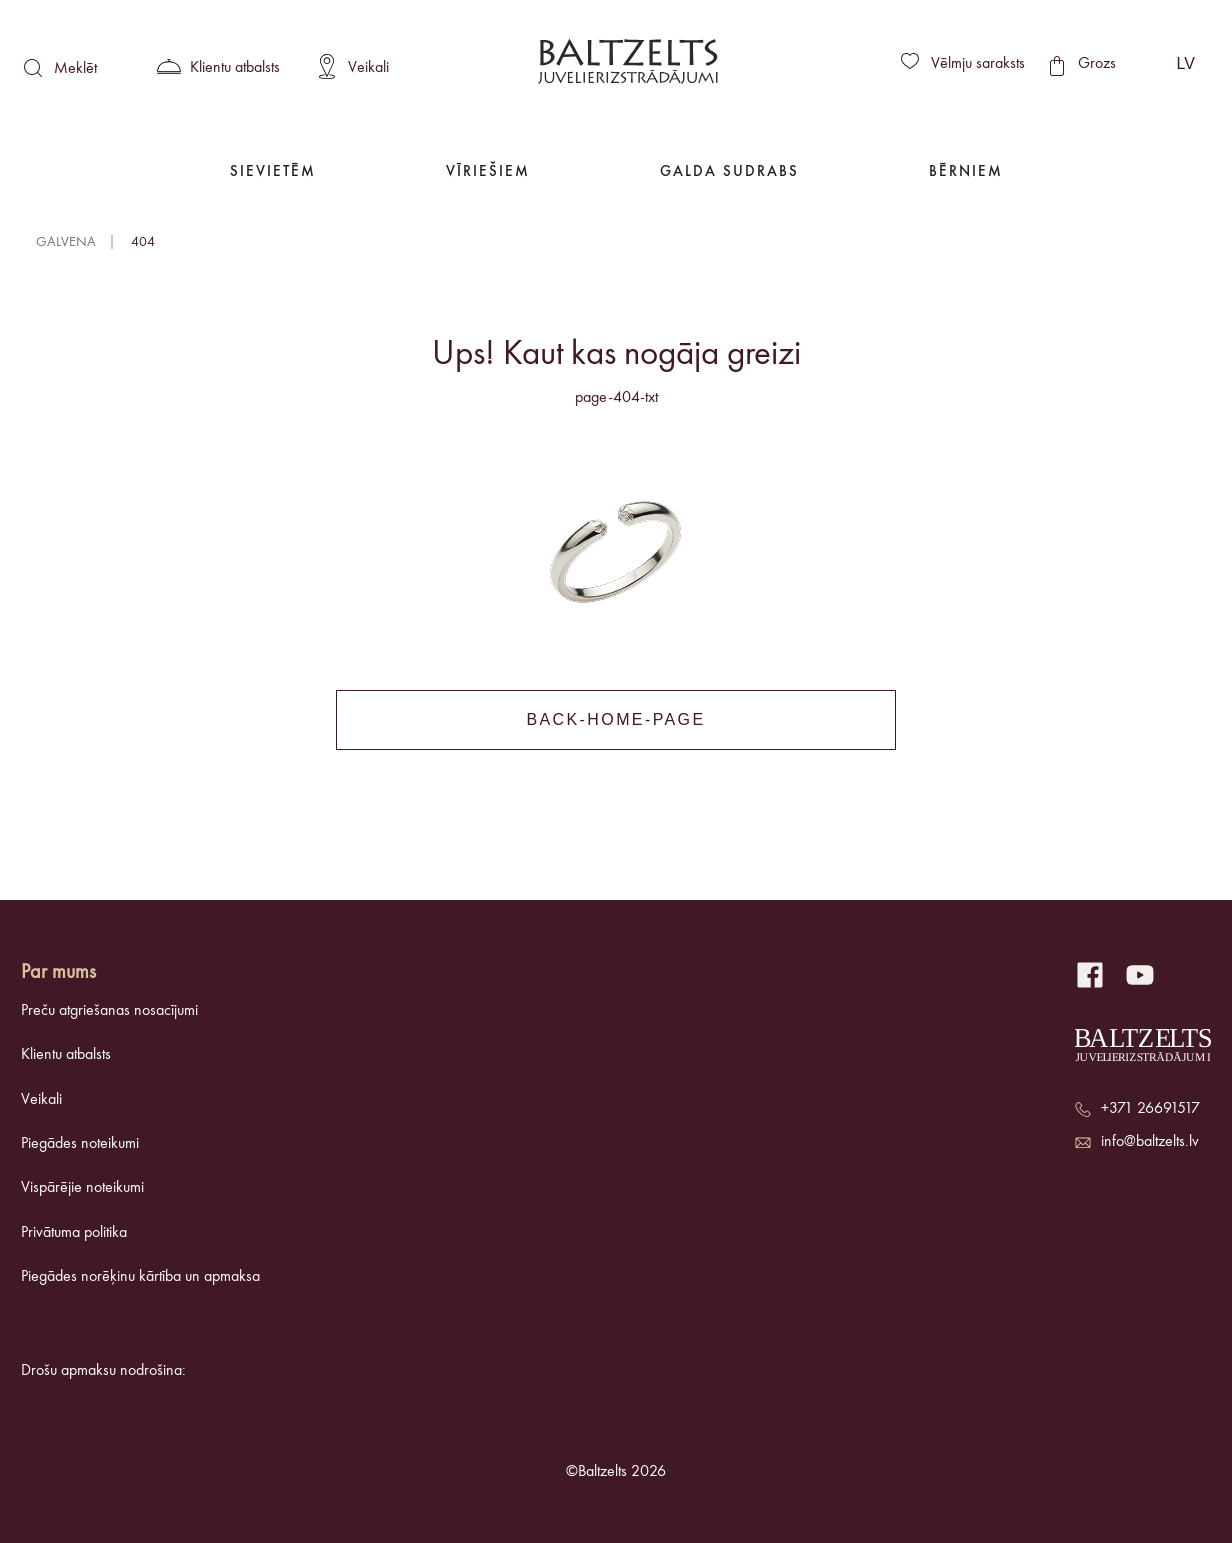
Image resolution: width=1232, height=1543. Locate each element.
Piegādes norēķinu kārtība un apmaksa (140, 1277)
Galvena (66, 242)
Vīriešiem (488, 172)
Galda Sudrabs (729, 172)
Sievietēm (273, 172)
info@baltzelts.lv (1150, 1142)
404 (143, 242)
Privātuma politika (74, 1233)
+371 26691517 (1150, 1109)
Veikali (41, 1100)
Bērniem (966, 172)
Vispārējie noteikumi (82, 1188)
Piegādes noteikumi (80, 1144)
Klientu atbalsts (66, 1055)
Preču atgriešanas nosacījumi (109, 1011)
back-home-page (615, 719)
